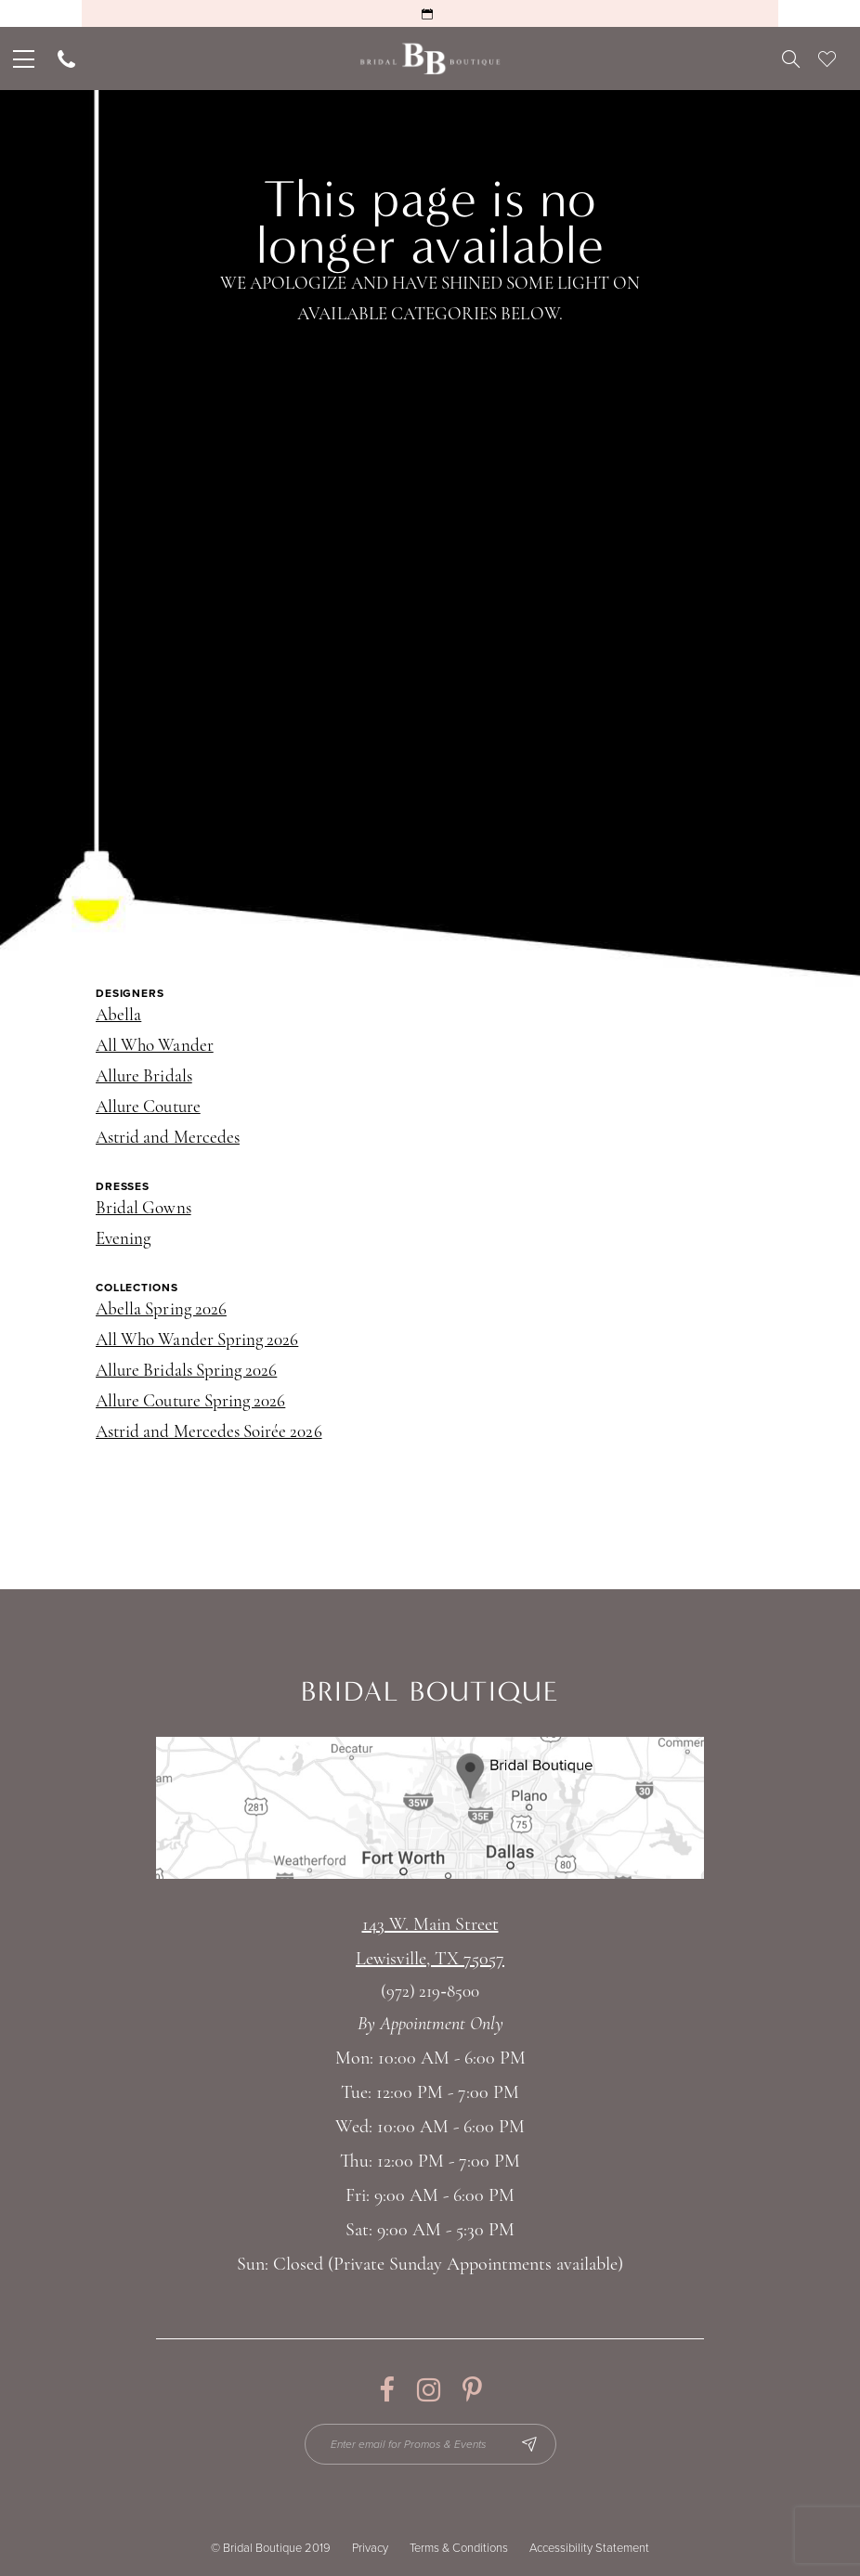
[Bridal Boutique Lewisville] (430, 59)
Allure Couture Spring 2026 (190, 1402)
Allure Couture (148, 1108)
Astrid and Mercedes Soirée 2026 (209, 1433)
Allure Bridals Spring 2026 (186, 1371)
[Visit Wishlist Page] (827, 58)
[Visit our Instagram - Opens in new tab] (428, 2389)
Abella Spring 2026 (161, 1310)
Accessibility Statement (589, 2548)
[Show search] (791, 58)
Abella (118, 1016)
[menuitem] (22, 58)
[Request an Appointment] (430, 13)
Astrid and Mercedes (168, 1138)
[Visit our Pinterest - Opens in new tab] (472, 2389)
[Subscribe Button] (529, 2444)
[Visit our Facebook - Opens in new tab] (387, 2389)
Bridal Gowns (143, 1209)
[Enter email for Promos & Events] (430, 2444)
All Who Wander (155, 1046)
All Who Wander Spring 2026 (197, 1341)
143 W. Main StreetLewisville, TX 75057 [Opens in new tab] (430, 1942)
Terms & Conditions (459, 2548)
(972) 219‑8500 (430, 1992)
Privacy (370, 2548)
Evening (123, 1240)
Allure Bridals (144, 1077)
